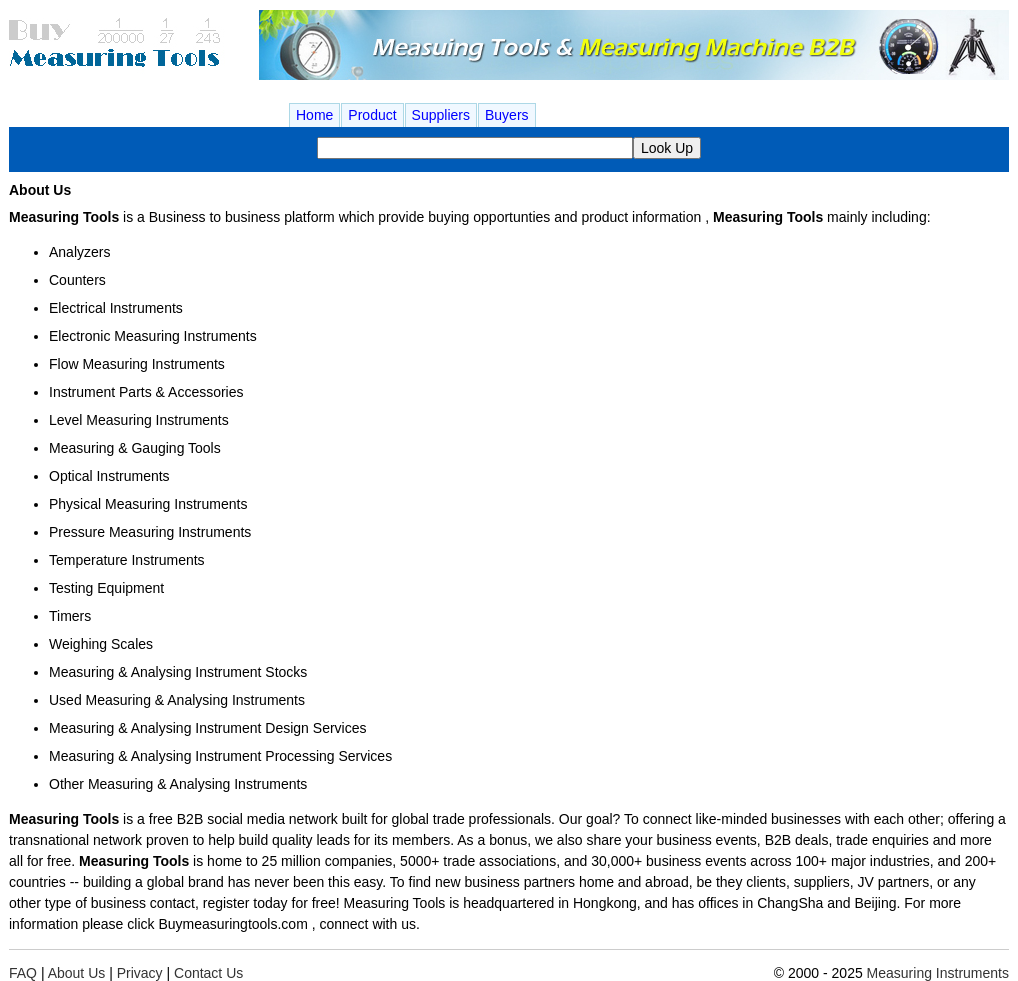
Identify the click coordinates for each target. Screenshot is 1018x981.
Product (372, 115)
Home (314, 115)
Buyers (507, 115)
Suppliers (441, 115)
